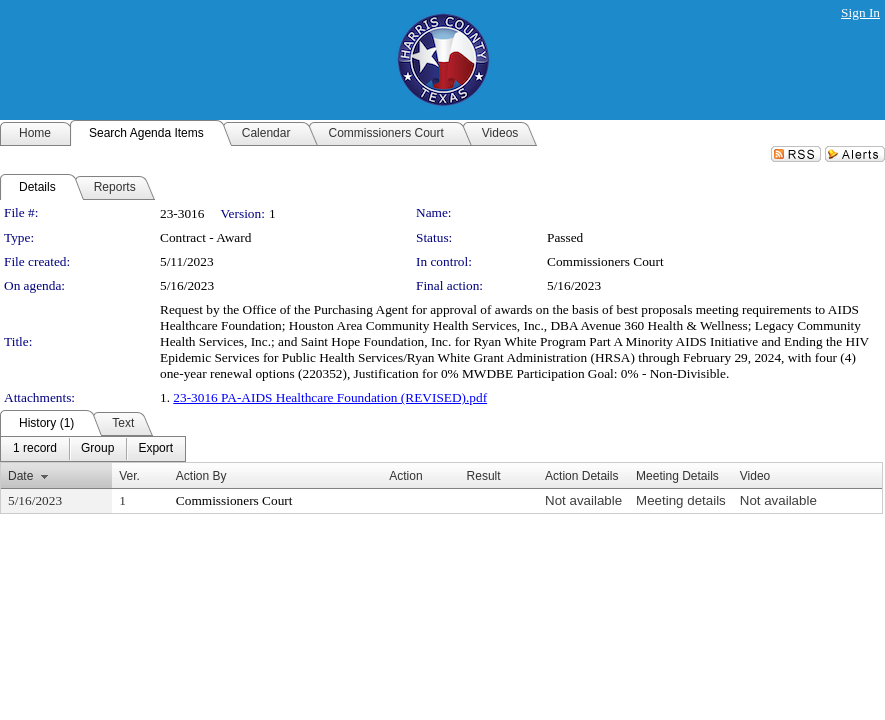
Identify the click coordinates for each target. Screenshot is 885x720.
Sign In (860, 12)
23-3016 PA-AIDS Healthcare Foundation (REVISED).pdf (330, 397)
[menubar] (93, 449)
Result (484, 476)
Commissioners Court (605, 261)
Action (405, 476)
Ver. (129, 476)
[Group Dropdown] (97, 449)
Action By (201, 476)
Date (20, 476)
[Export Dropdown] (155, 449)
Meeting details (681, 500)
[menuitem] (35, 449)
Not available (583, 500)
